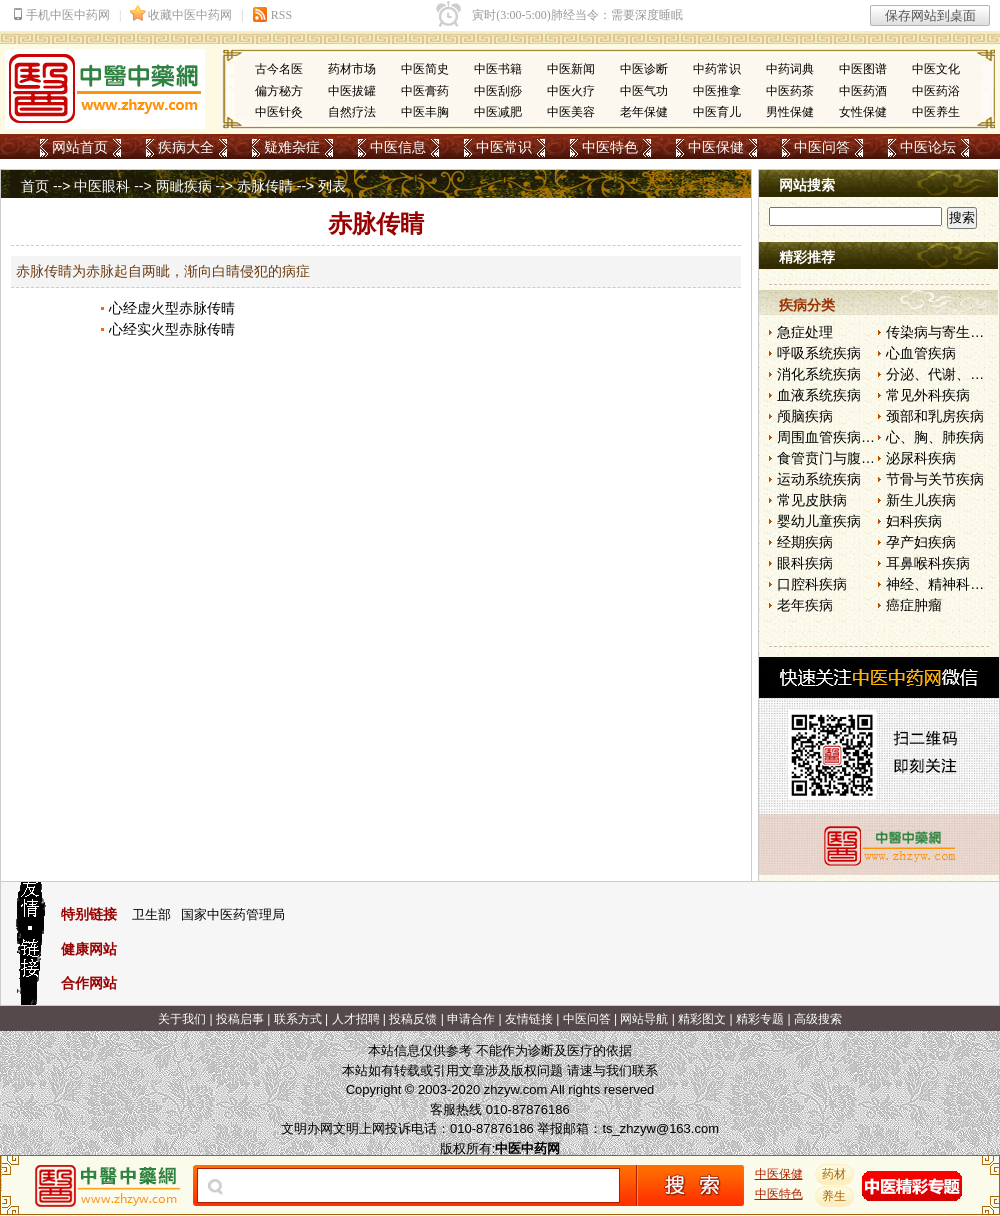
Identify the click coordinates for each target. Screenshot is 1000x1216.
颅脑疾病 (805, 416)
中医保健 (716, 147)
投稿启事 (240, 1019)
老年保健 (644, 112)
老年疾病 (805, 605)
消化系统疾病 (819, 374)
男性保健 (790, 112)
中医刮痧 (498, 91)
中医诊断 (644, 69)
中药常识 (717, 69)
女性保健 (863, 112)
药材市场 (352, 69)
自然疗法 (352, 112)
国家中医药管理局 (233, 914)
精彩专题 (760, 1019)
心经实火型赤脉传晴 (172, 329)
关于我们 (182, 1019)
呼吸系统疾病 (819, 353)
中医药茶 (790, 91)
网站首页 (80, 147)
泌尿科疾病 (921, 458)
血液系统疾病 (819, 395)
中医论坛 (928, 147)
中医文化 (936, 69)
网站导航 (644, 1019)
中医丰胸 (425, 112)
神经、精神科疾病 (942, 584)
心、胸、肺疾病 (935, 437)
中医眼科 (102, 186)
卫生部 (151, 914)
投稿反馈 (413, 1019)
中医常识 (504, 147)
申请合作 (471, 1019)
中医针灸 (279, 112)
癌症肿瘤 (914, 605)
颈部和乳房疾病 (935, 416)
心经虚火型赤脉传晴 (172, 308)
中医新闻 (571, 69)
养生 (835, 1196)
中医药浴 (936, 91)
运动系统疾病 (819, 479)
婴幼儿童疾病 (819, 521)
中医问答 (822, 147)
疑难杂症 (292, 147)
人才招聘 (356, 1019)
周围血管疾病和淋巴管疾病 (861, 437)
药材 (835, 1174)
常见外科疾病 (928, 395)
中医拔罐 (352, 91)
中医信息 (398, 147)
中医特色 (610, 147)
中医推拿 (717, 91)
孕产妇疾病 (921, 542)
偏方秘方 (279, 91)
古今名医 (279, 69)
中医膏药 (425, 91)
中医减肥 (498, 112)
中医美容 (571, 112)
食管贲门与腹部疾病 (840, 458)
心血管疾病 (921, 353)
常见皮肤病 (812, 500)
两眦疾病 (184, 186)
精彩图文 (702, 1019)
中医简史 (425, 69)
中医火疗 (571, 91)
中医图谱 (863, 69)
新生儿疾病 (921, 500)
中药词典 (790, 69)
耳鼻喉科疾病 (928, 563)
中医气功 (644, 91)
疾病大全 (186, 147)
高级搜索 (818, 1019)
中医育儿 (717, 112)
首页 (35, 186)
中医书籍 (498, 69)
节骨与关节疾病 (935, 479)
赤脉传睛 (265, 186)
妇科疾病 (914, 521)
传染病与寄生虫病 (942, 332)
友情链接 (529, 1019)
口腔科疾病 (812, 584)
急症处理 (805, 332)
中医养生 (936, 112)
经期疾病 (805, 542)
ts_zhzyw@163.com (660, 1128)
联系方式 (298, 1019)
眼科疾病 (805, 563)
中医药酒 (863, 91)
